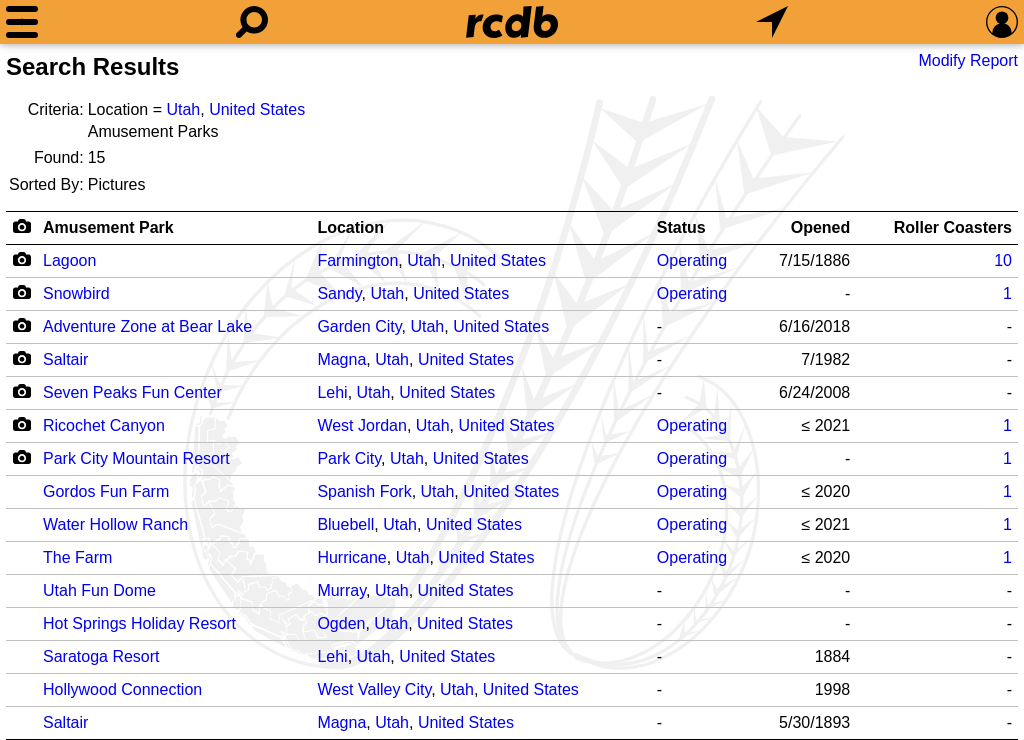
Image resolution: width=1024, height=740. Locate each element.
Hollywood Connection (122, 689)
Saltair (65, 359)
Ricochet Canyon (104, 425)
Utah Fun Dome (99, 590)
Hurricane (351, 557)
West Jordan (362, 425)
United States (257, 109)
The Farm (77, 557)
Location (350, 227)
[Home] (512, 22)
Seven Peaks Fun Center (132, 392)
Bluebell (345, 524)
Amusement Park (108, 227)
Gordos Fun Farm (106, 491)
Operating (692, 260)
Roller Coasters (953, 227)
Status (681, 227)
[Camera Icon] (21, 259)
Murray (341, 590)
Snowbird (76, 293)
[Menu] (22, 22)
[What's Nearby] (772, 22)
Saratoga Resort (101, 656)
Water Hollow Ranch (115, 524)
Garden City (359, 326)
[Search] (252, 22)
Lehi (332, 392)
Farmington (357, 260)
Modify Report (968, 60)
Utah (183, 109)
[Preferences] (1002, 22)
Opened (821, 227)
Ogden (341, 623)
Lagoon (69, 260)
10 (1003, 260)
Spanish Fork (364, 491)
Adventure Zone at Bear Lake (147, 326)
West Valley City (374, 689)
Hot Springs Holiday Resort (139, 623)
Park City (349, 458)
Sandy (339, 293)
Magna (341, 359)
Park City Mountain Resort (136, 458)
